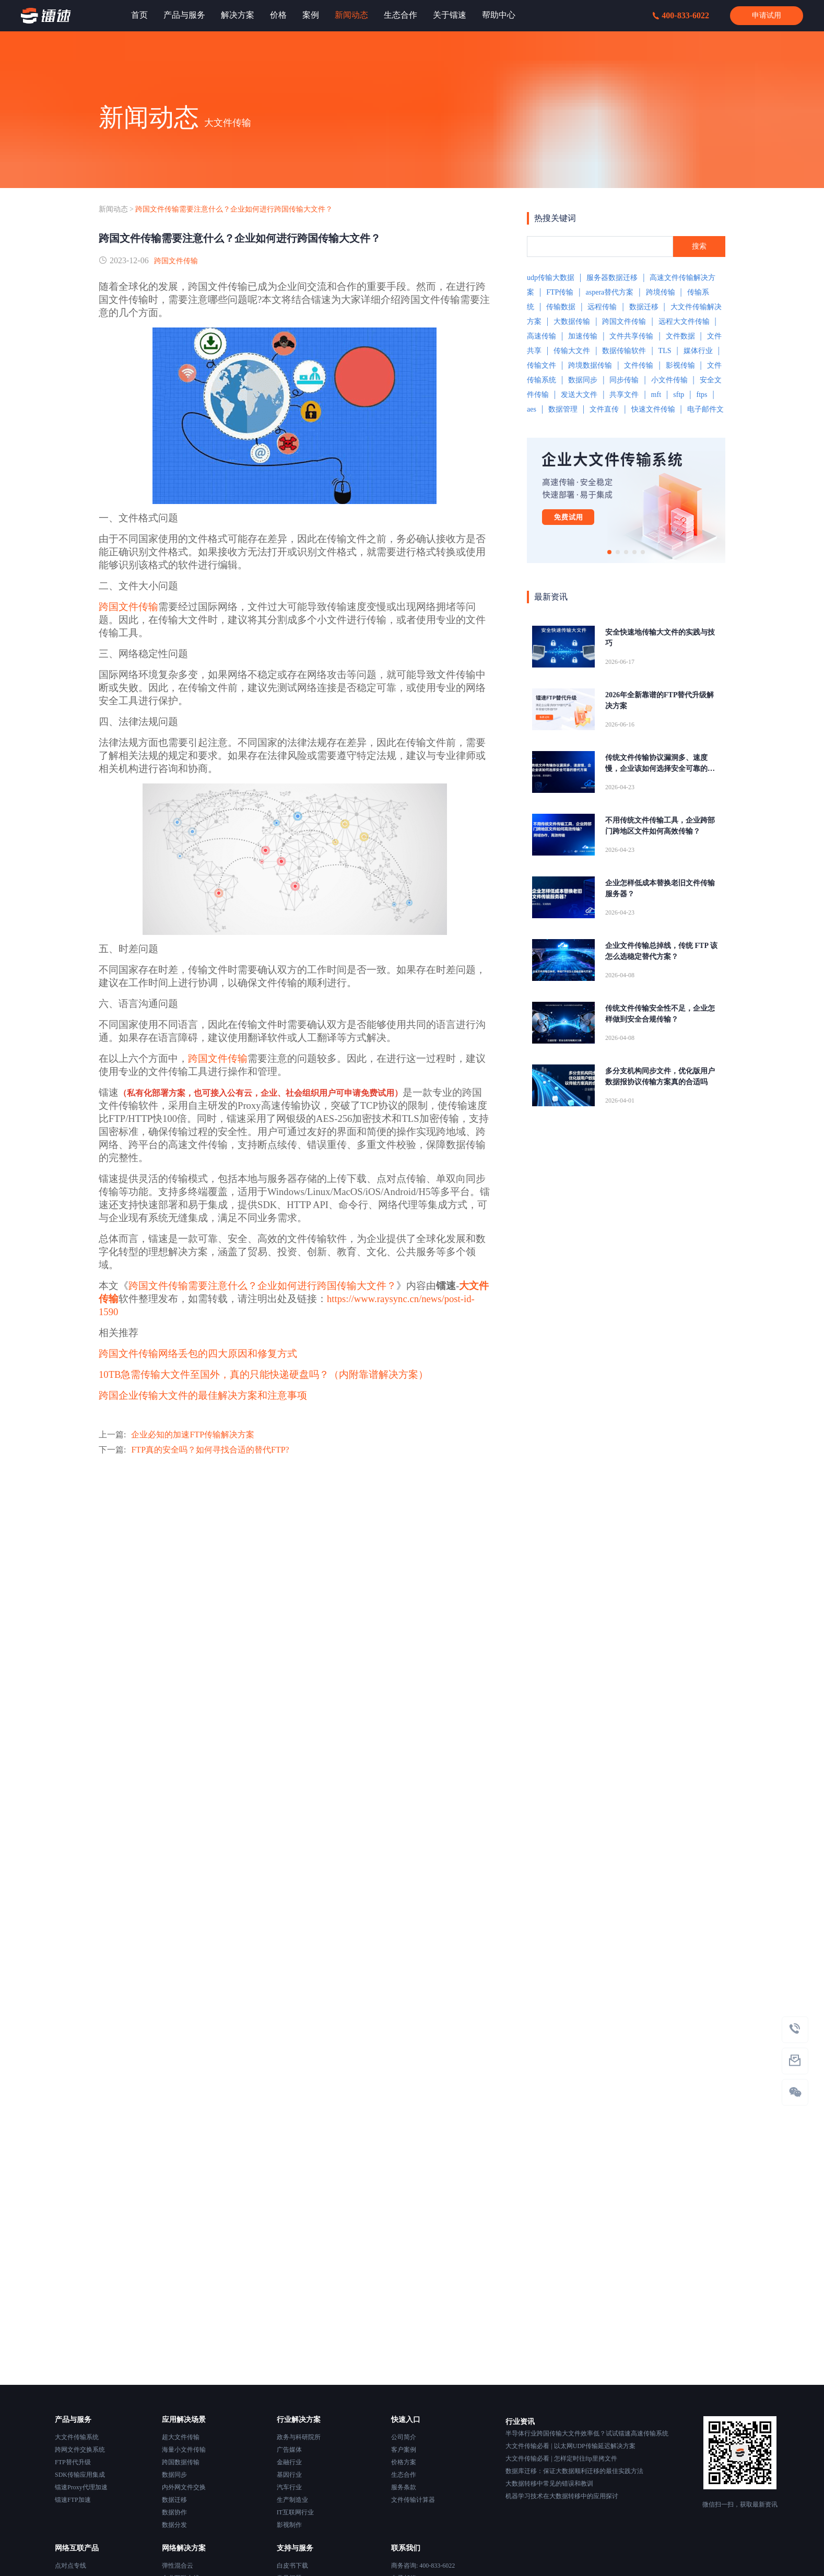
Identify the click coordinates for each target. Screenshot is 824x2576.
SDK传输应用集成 (80, 2474)
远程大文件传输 (684, 321)
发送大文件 (579, 395)
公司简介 (403, 2437)
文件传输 (638, 365)
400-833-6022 (681, 15)
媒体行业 (698, 351)
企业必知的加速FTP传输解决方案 (192, 1434)
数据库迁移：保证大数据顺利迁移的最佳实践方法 (574, 2471)
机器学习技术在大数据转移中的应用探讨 (561, 2496)
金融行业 (289, 2462)
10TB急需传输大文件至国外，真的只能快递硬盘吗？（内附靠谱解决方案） (264, 1374)
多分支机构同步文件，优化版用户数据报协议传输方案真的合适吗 (660, 1076)
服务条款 (403, 2487)
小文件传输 (669, 380)
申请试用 (766, 15)
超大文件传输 (180, 2437)
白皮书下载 (292, 2565)
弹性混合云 (177, 2565)
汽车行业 (289, 2487)
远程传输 (602, 307)
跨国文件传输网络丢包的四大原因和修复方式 (198, 1353)
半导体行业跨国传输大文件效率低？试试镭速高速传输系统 (586, 2433)
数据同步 (582, 380)
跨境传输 (660, 292)
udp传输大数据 (550, 278)
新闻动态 (113, 209)
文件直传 (604, 409)
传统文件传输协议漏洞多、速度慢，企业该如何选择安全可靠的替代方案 (660, 764)
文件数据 (680, 336)
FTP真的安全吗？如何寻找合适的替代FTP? (210, 1449)
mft (656, 395)
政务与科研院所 (299, 2437)
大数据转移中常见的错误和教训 (549, 2483)
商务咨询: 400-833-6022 (423, 2565)
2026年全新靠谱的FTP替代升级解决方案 (659, 700)
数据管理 (563, 409)
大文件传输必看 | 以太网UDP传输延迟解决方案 (570, 2446)
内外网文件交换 (184, 2487)
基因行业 (289, 2474)
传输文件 (541, 365)
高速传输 (541, 336)
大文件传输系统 (77, 2437)
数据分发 (174, 2524)
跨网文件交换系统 (80, 2449)
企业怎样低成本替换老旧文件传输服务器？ (660, 888)
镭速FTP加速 (73, 2499)
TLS (665, 351)
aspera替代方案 (610, 292)
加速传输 (582, 336)
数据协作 (174, 2512)
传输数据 (560, 307)
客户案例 (403, 2449)
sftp (678, 395)
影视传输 (680, 365)
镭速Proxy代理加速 (81, 2487)
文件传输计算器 (413, 2499)
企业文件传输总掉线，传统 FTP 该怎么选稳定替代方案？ (661, 951)
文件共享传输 (631, 336)
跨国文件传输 (176, 261)
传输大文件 (572, 351)
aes (531, 409)
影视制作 (289, 2524)
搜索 (699, 246)
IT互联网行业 (295, 2512)
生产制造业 (292, 2499)
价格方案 (403, 2462)
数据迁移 (643, 307)
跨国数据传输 (180, 2462)
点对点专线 (70, 2565)
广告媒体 (289, 2449)
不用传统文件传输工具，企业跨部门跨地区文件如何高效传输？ (660, 825)
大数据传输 (572, 321)
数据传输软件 (624, 351)
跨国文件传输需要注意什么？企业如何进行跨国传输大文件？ (234, 209)
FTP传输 (559, 292)
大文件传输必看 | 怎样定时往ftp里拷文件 (561, 2458)
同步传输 (624, 380)
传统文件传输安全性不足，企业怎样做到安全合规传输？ (660, 1013)
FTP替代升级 (73, 2462)
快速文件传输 (653, 409)
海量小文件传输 (184, 2449)
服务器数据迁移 (612, 278)
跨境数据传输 (590, 365)
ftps (701, 395)
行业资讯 (520, 2422)
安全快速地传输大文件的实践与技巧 (660, 637)
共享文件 (624, 395)
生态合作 (403, 2474)
